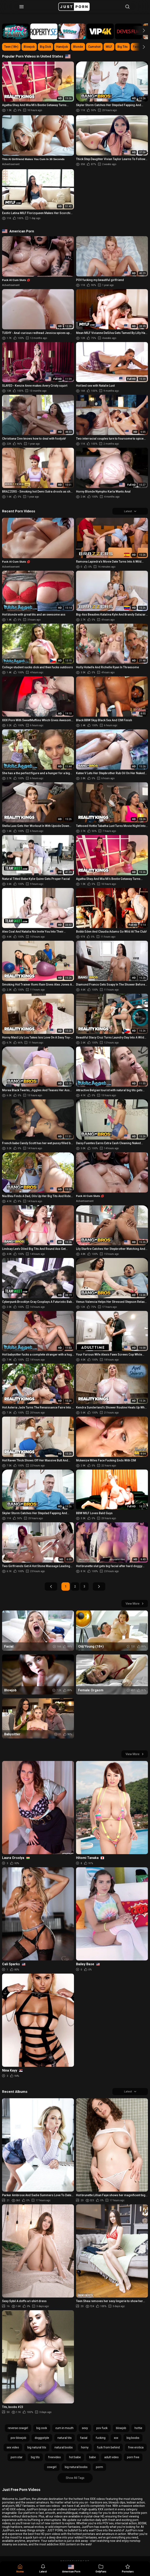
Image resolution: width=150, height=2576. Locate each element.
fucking (101, 2438)
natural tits (64, 2438)
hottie (138, 2429)
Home (20, 2568)
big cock (41, 2429)
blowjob (121, 2429)
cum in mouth (64, 2429)
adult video (111, 2458)
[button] (140, 30)
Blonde (78, 46)
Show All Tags (75, 2478)
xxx (116, 2438)
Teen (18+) (11, 46)
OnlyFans (100, 2568)
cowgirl (51, 2467)
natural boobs (64, 2448)
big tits (35, 2458)
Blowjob (29, 46)
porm (99, 2467)
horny (85, 2448)
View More (135, 1604)
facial (83, 2438)
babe (92, 2458)
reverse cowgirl (18, 2429)
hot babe (75, 2458)
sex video (13, 2448)
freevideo (54, 2458)
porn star (17, 2458)
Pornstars (128, 2568)
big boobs (133, 2438)
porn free (133, 2458)
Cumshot (94, 46)
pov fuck (102, 2429)
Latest (43, 2568)
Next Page (99, 1586)
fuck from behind (108, 2448)
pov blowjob (18, 2438)
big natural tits (36, 2448)
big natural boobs (76, 2467)
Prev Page (51, 1586)
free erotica (136, 2448)
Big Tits (122, 46)
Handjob (62, 46)
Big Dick (45, 46)
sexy (85, 2429)
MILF (109, 46)
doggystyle (42, 2438)
